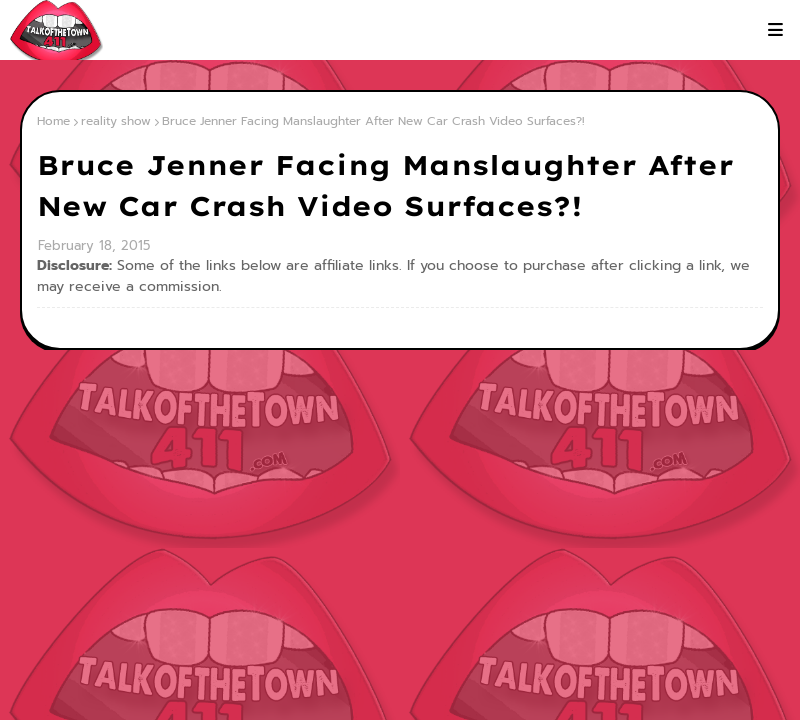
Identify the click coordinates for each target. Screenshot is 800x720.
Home (53, 121)
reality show (116, 121)
